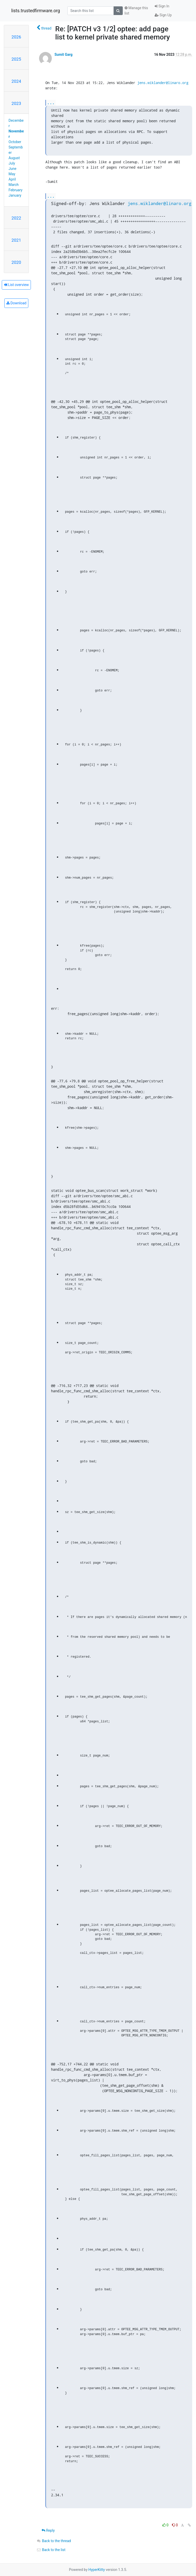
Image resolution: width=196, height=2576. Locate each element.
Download (16, 303)
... (51, 102)
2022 (16, 218)
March (14, 185)
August (14, 158)
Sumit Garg (63, 54)
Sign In (162, 6)
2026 (16, 36)
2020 (16, 262)
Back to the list (50, 2550)
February (15, 190)
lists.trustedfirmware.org (35, 10)
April (12, 179)
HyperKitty (96, 2570)
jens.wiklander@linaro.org (162, 82)
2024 (16, 81)
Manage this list (136, 10)
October (15, 142)
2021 (16, 240)
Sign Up (163, 15)
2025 (16, 59)
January (15, 195)
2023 (16, 103)
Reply (48, 2530)
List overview (16, 285)
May (12, 174)
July (12, 163)
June (13, 169)
